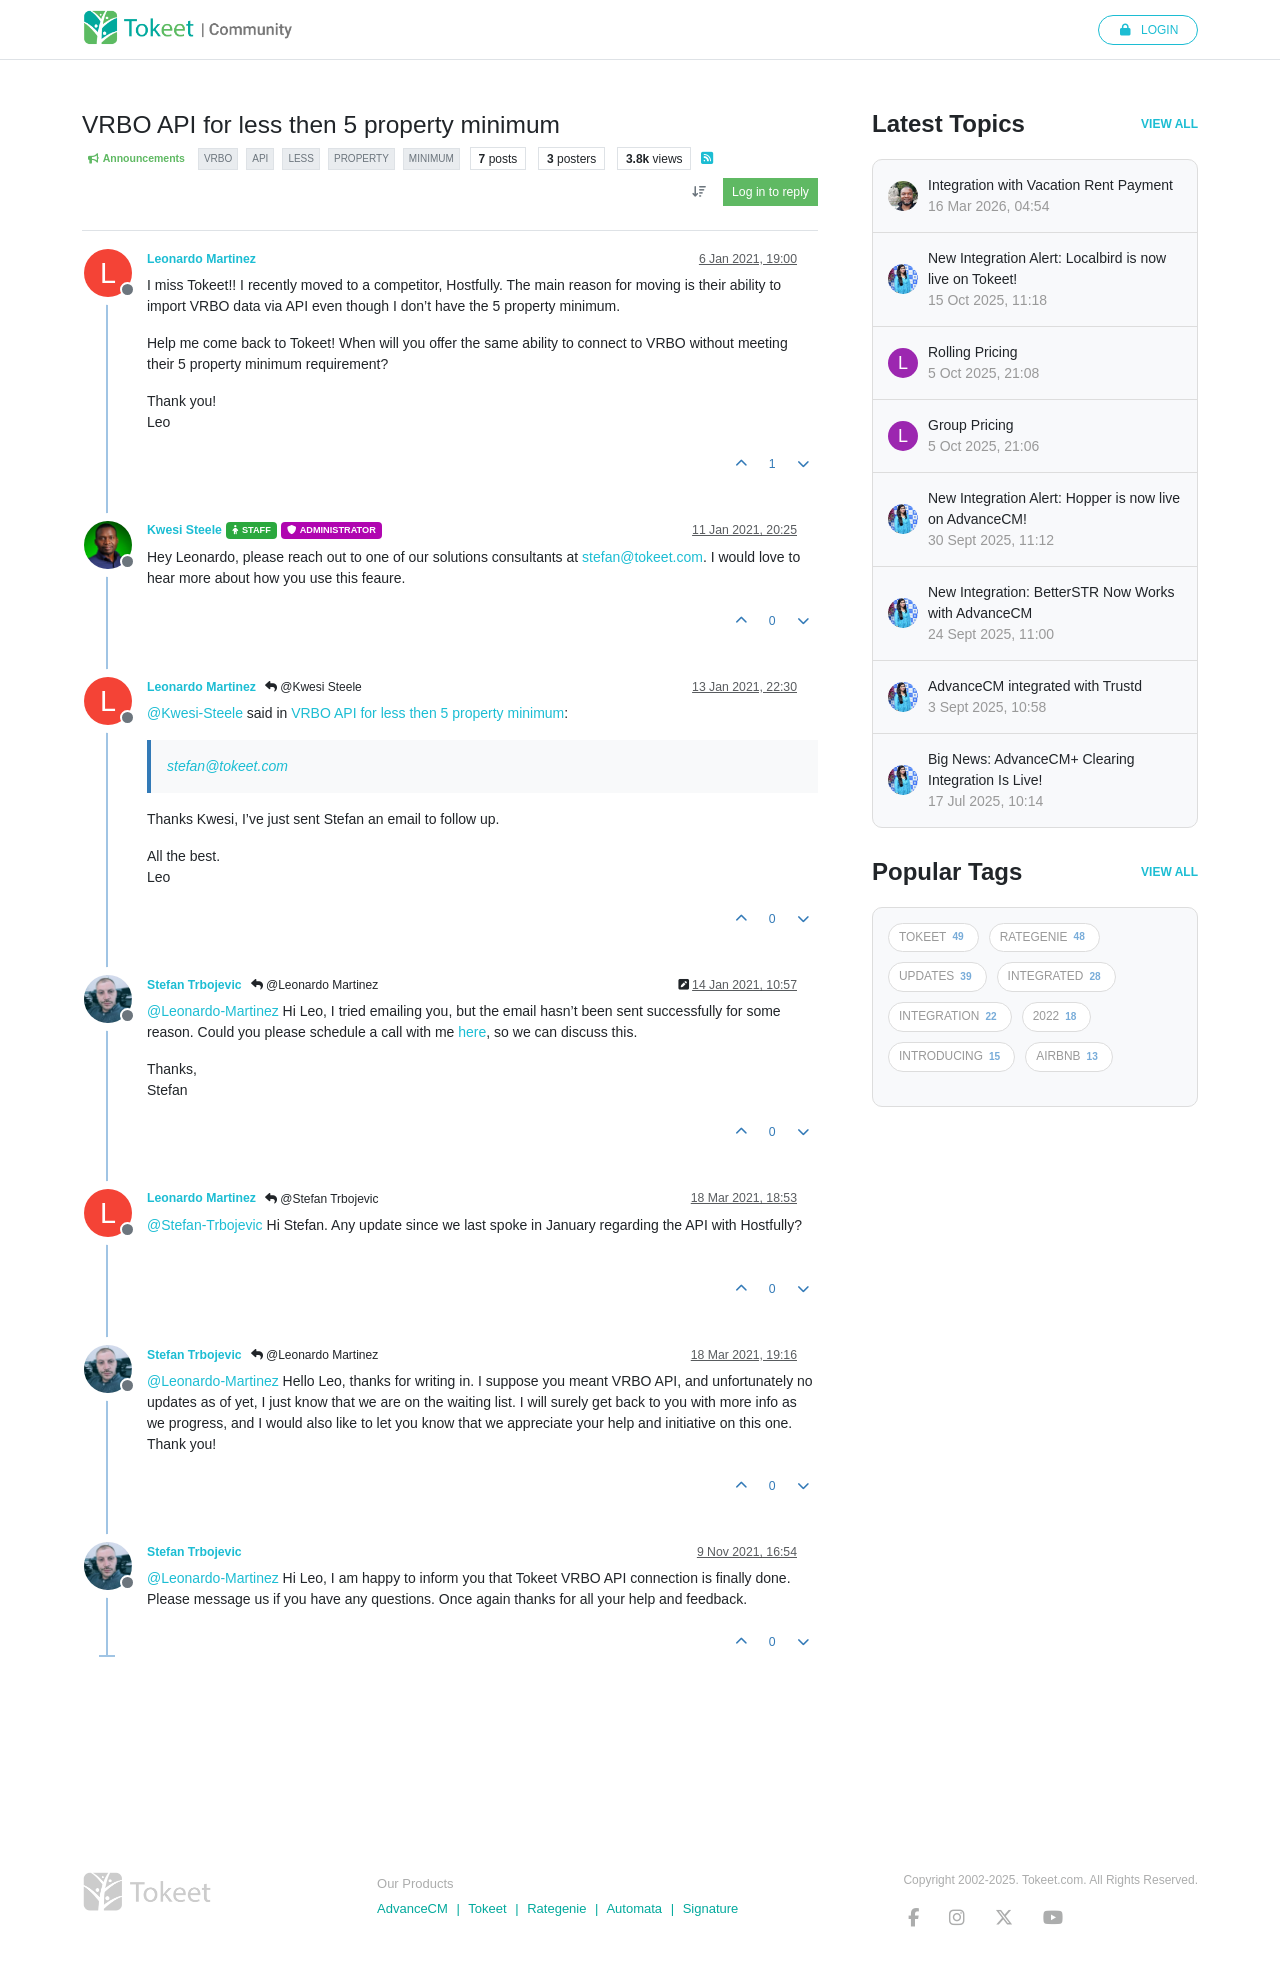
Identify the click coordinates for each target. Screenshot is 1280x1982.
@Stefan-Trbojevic (205, 1225)
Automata (634, 1908)
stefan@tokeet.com (642, 557)
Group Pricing (971, 425)
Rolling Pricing (972, 352)
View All (1169, 124)
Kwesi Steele (184, 530)
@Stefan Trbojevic (322, 1199)
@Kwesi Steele (313, 687)
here (472, 1032)
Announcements (136, 158)
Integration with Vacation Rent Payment (1050, 185)
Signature (711, 1908)
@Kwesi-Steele (195, 713)
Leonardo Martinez (201, 259)
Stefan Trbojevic (194, 985)
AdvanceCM (412, 1908)
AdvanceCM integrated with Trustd (1035, 686)
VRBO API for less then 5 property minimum (427, 713)
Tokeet (487, 1908)
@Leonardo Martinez (315, 985)
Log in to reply (770, 192)
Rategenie (556, 1908)
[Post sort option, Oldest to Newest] (698, 192)
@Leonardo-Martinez (213, 1011)
